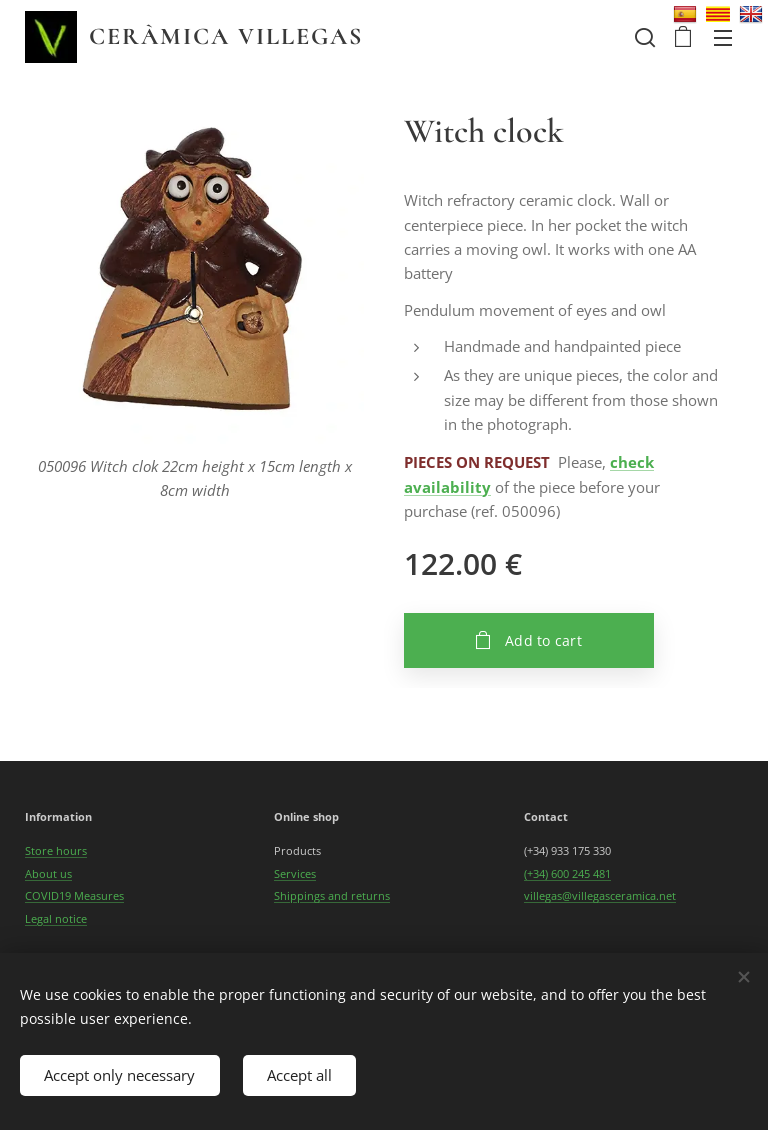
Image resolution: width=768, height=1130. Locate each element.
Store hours (56, 851)
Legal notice (56, 918)
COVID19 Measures (74, 895)
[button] (643, 37)
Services (295, 873)
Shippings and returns (332, 895)
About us (48, 873)
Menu (723, 38)
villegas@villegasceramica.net (600, 895)
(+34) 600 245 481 (567, 873)
